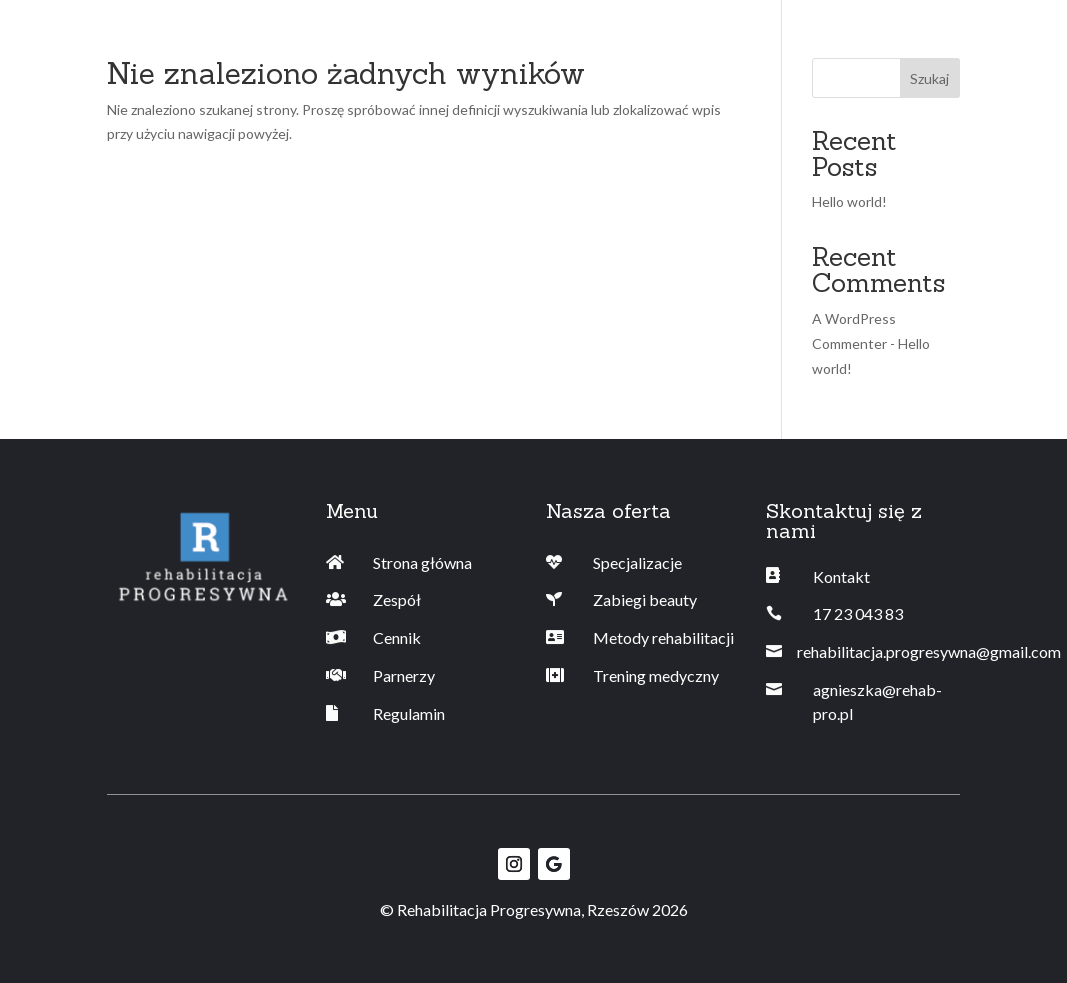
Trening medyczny (656, 675)
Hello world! (849, 201)
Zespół (397, 599)
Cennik (397, 637)
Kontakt (841, 576)
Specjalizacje (637, 562)
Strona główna (422, 562)
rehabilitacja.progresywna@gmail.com (929, 651)
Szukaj (929, 78)
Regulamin (409, 713)
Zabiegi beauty (645, 599)
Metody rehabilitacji (663, 637)
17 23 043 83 (858, 613)
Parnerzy (404, 675)
